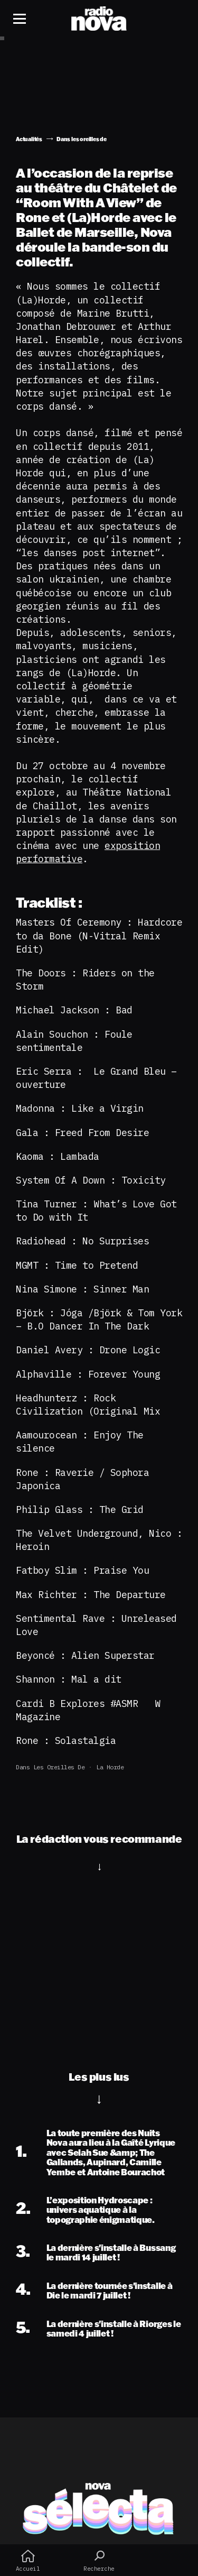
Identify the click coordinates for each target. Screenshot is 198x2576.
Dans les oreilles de (50, 1767)
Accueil (27, 2560)
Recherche (99, 2560)
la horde (110, 1767)
